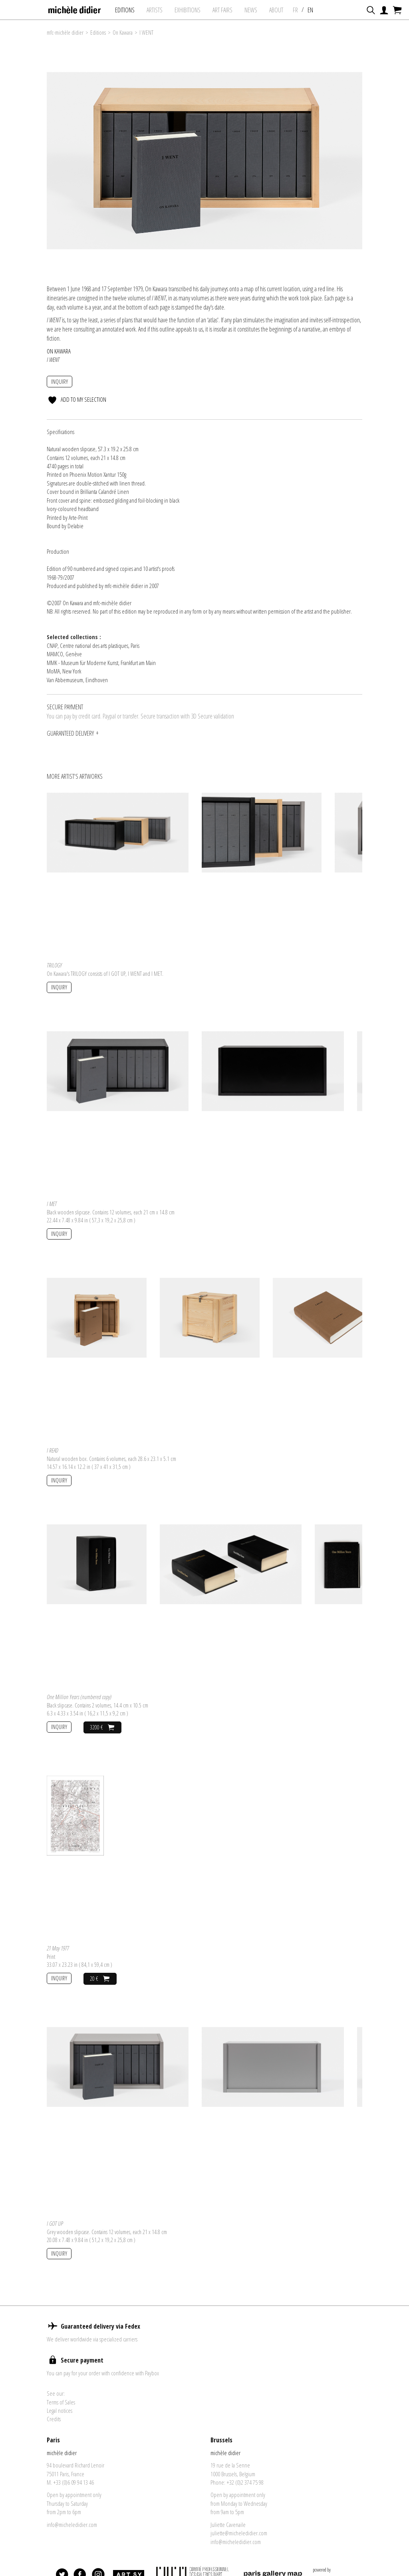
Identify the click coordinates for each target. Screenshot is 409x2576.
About (276, 10)
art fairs (222, 10)
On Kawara (123, 32)
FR (295, 10)
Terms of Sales (61, 2402)
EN (310, 10)
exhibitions (188, 10)
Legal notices (59, 2410)
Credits (54, 2419)
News (250, 10)
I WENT (146, 32)
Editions (125, 10)
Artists (155, 10)
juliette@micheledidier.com (238, 2533)
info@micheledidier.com (72, 2525)
